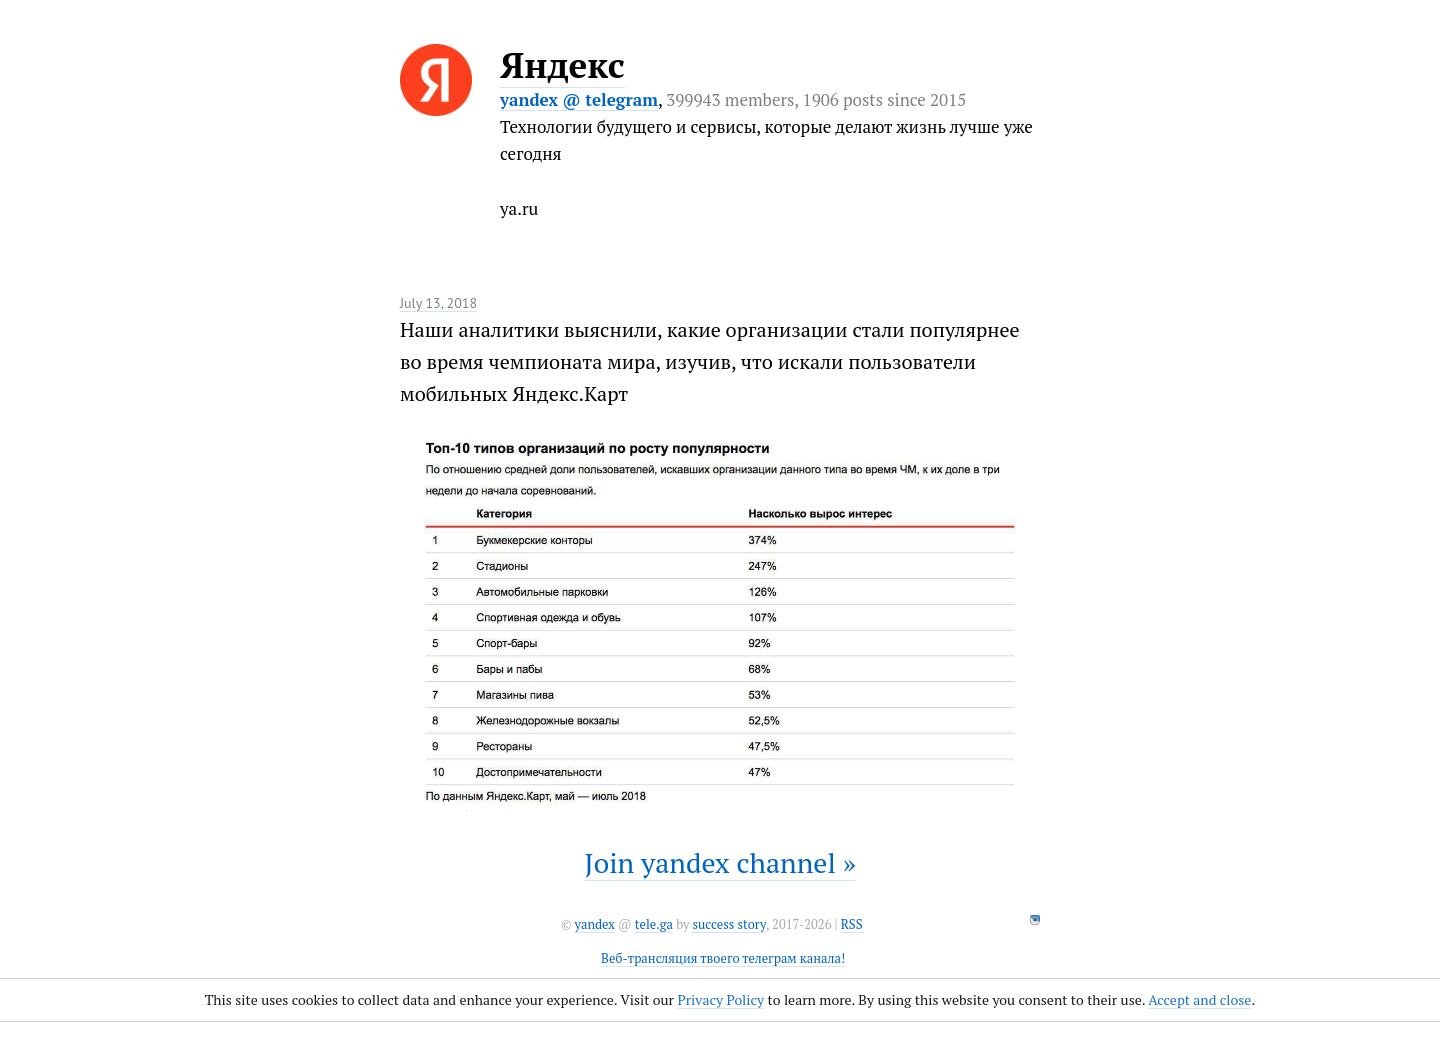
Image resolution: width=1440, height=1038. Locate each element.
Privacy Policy (720, 999)
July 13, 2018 (438, 303)
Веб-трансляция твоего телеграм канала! (723, 958)
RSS (852, 924)
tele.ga (654, 924)
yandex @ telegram (579, 99)
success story (728, 924)
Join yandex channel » (720, 862)
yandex (594, 924)
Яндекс (562, 65)
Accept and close (1199, 999)
